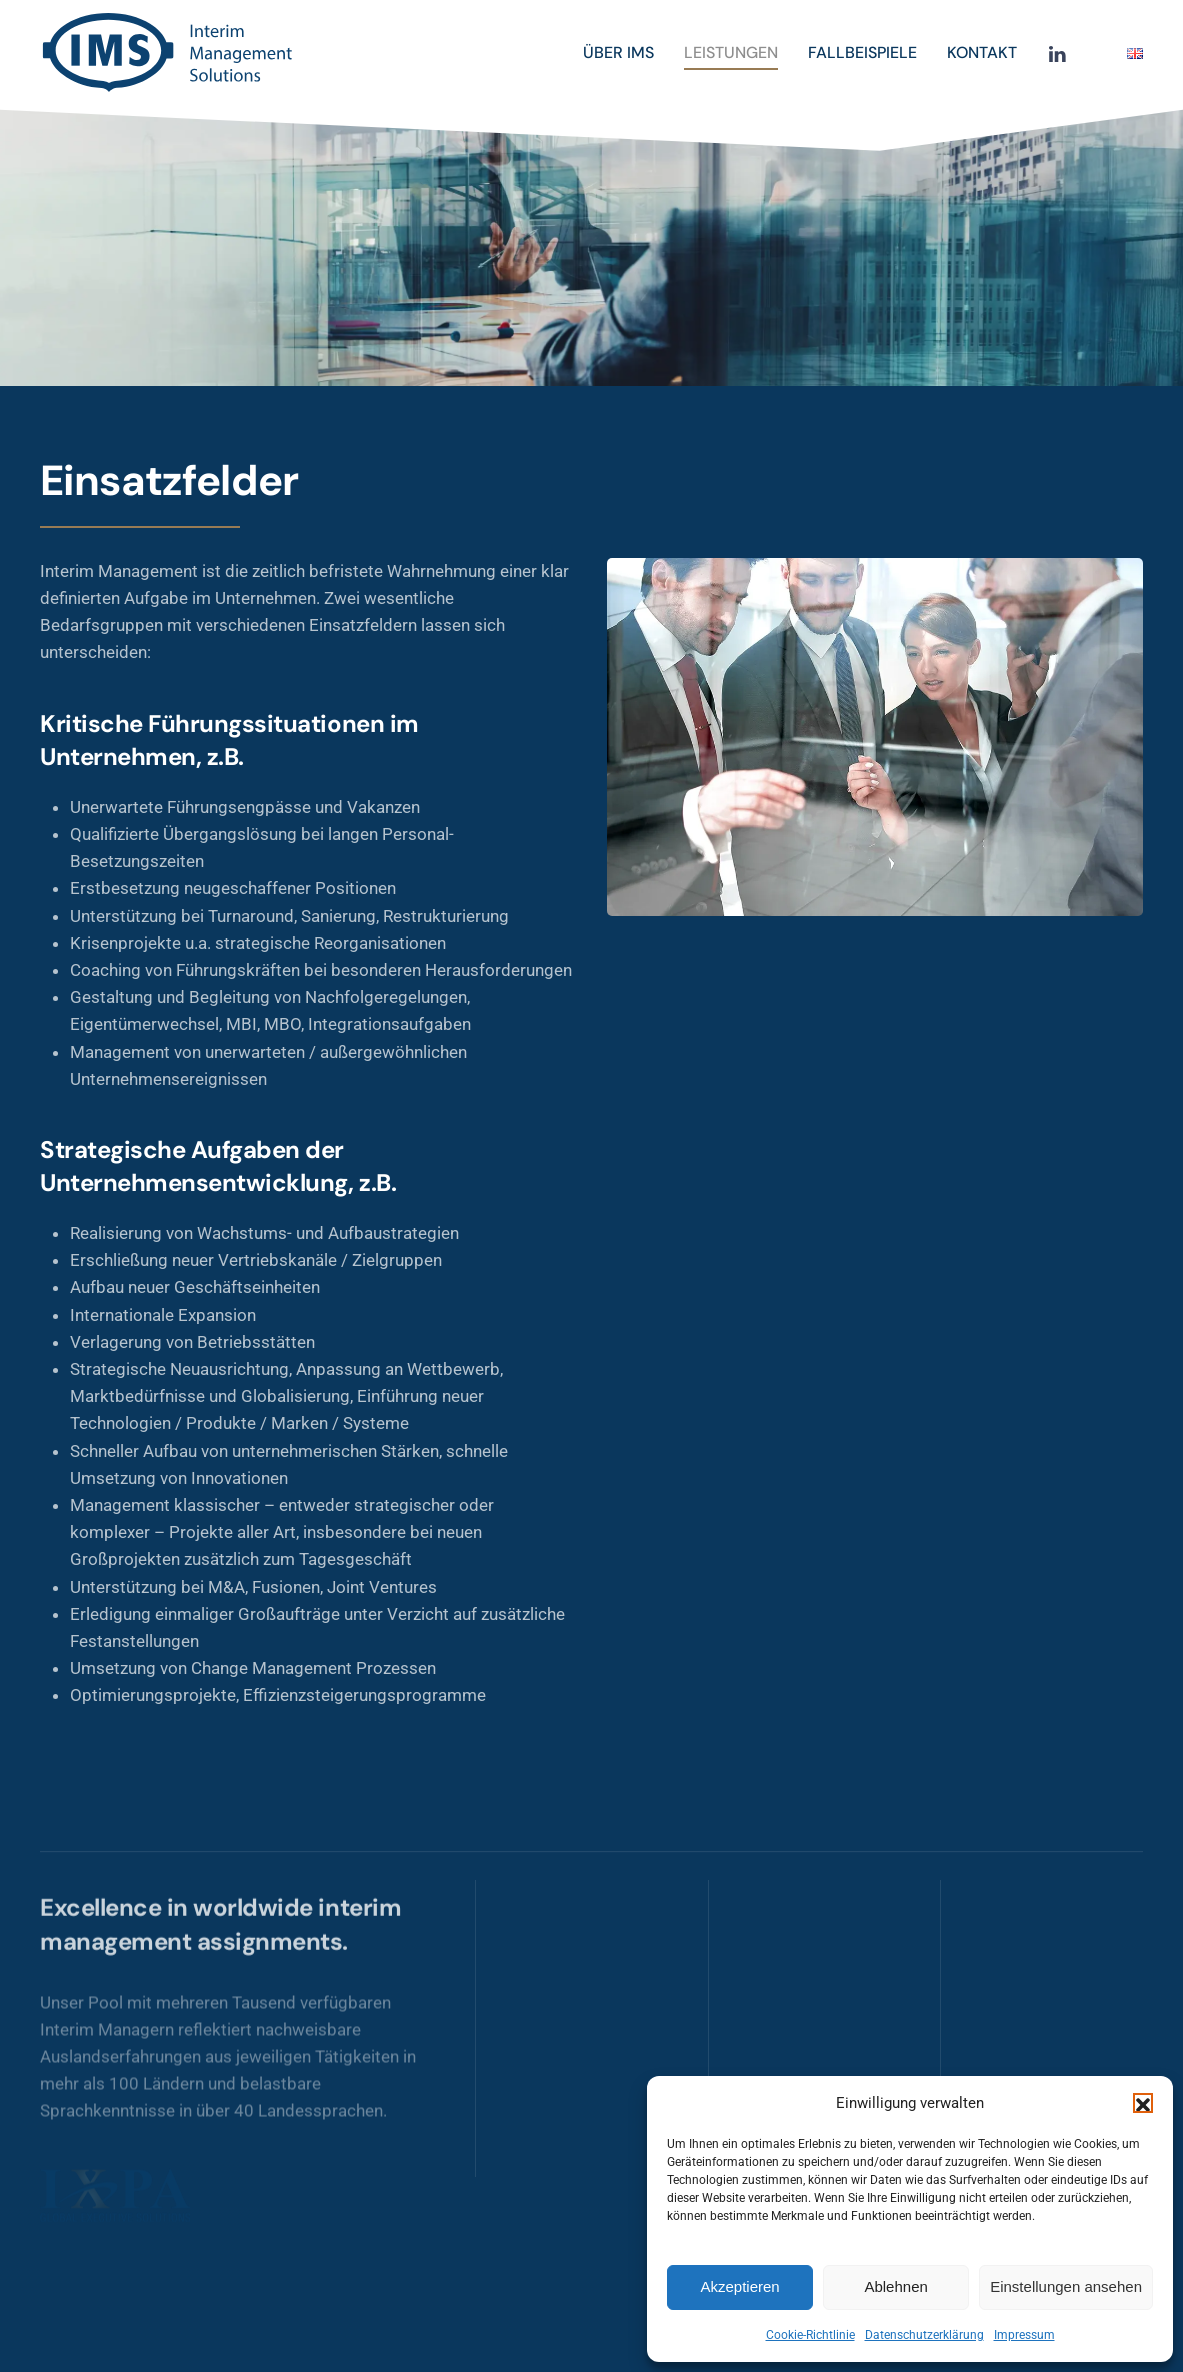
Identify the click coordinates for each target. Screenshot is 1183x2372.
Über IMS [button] (618, 52)
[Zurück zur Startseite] (170, 53)
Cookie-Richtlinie (810, 2335)
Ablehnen (895, 2286)
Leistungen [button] (731, 52)
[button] (1143, 2103)
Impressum (1024, 2335)
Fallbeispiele (862, 52)
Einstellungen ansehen (1066, 2286)
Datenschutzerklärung (924, 2335)
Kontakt (982, 52)
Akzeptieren (739, 2286)
